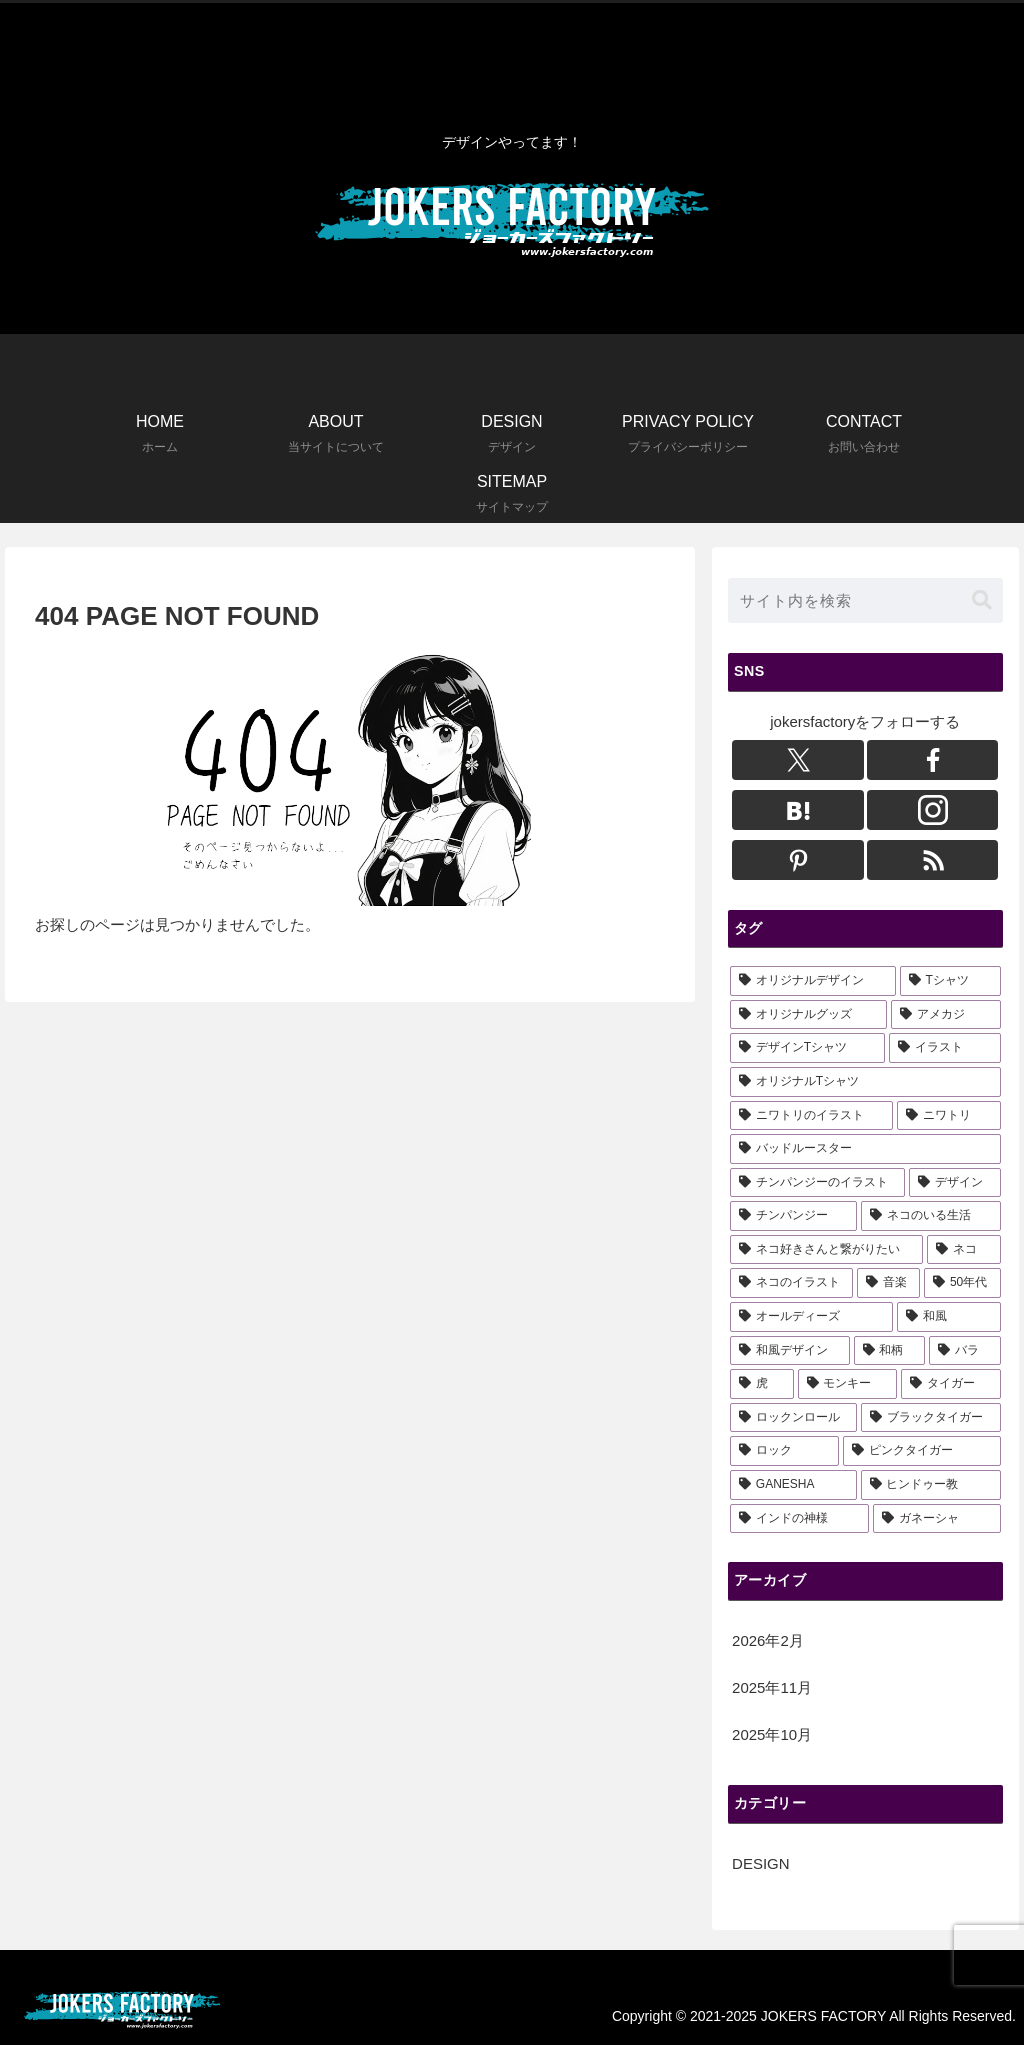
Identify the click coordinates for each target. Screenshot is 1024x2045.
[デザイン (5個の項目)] (954, 1183)
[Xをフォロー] (798, 760)
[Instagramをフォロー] (933, 810)
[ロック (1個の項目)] (784, 1451)
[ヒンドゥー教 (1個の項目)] (931, 1485)
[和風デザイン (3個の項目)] (789, 1351)
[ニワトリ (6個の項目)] (948, 1116)
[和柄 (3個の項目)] (889, 1351)
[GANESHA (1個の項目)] (793, 1485)
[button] (982, 600)
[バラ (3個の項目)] (964, 1351)
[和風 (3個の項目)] (948, 1317)
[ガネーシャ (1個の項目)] (936, 1519)
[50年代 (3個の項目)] (962, 1283)
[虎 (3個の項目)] (761, 1384)
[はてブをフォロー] (798, 810)
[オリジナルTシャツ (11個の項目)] (865, 1082)
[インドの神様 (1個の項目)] (799, 1519)
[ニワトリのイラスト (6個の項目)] (811, 1116)
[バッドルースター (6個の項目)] (865, 1149)
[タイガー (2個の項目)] (950, 1384)
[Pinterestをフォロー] (798, 860)
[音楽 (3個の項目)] (888, 1283)
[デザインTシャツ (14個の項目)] (807, 1048)
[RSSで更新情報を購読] (933, 860)
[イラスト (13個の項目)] (945, 1048)
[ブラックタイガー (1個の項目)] (930, 1418)
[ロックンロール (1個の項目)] (793, 1418)
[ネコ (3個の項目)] (963, 1250)
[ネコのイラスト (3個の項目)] (791, 1283)
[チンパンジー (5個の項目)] (793, 1216)
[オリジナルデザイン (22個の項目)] (813, 981)
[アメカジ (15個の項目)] (945, 1015)
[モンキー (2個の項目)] (847, 1384)
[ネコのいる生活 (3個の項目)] (930, 1216)
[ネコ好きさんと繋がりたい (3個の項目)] (826, 1250)
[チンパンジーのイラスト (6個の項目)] (817, 1183)
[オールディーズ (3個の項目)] (811, 1317)
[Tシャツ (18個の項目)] (950, 981)
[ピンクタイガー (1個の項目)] (921, 1451)
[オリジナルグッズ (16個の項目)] (808, 1015)
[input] (865, 600)
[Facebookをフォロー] (933, 760)
